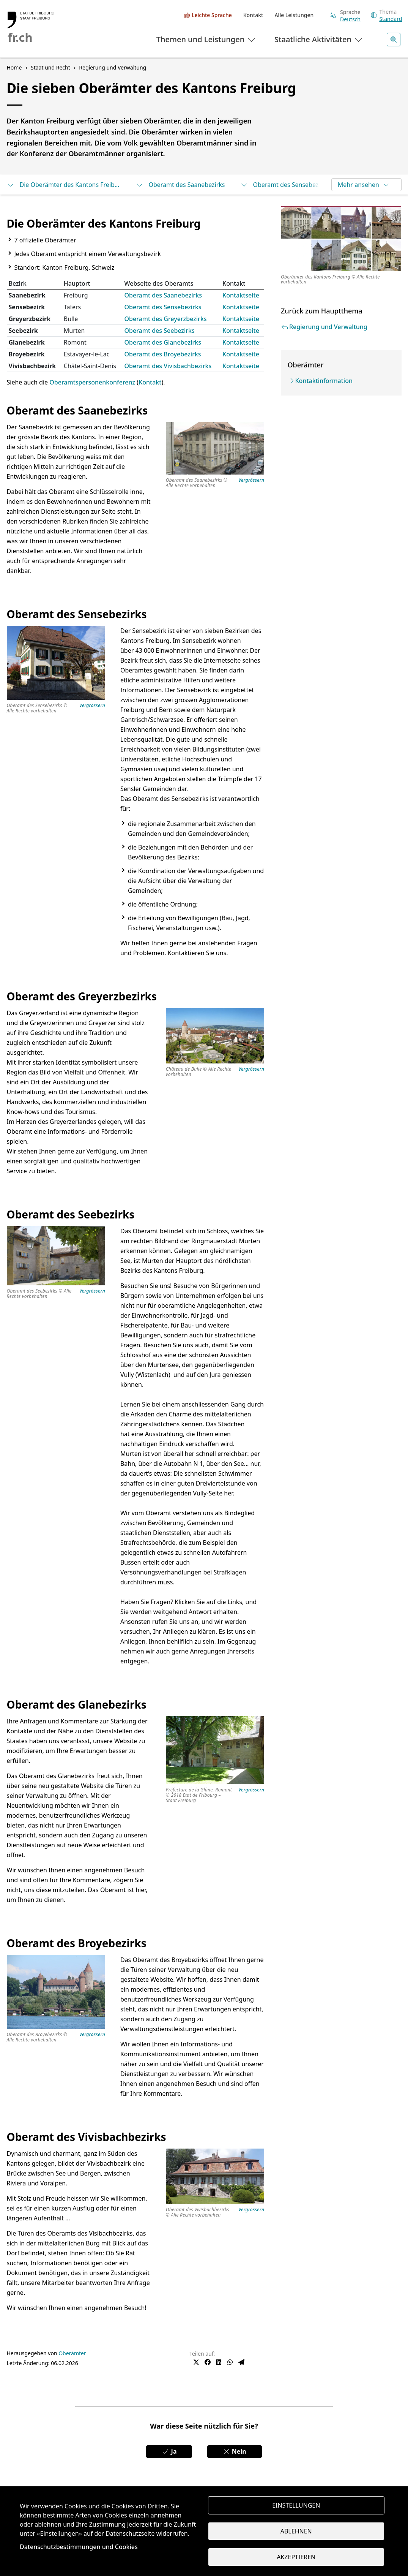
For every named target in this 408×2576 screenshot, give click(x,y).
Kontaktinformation (324, 381)
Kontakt (253, 15)
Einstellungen (296, 2505)
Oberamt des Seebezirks (159, 330)
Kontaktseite (240, 295)
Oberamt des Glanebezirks (162, 342)
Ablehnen (296, 2531)
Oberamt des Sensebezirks (284, 184)
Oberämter (72, 2353)
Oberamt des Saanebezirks (180, 184)
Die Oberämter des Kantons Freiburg (64, 184)
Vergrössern (251, 480)
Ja (169, 2451)
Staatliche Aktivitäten (318, 39)
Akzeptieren (296, 2557)
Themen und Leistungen (206, 39)
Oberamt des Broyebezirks (162, 354)
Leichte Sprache (212, 15)
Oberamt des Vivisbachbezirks (168, 366)
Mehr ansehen (364, 184)
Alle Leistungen (293, 15)
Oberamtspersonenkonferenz (93, 382)
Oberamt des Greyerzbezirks (165, 319)
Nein (234, 2451)
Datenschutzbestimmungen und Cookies (79, 2547)
